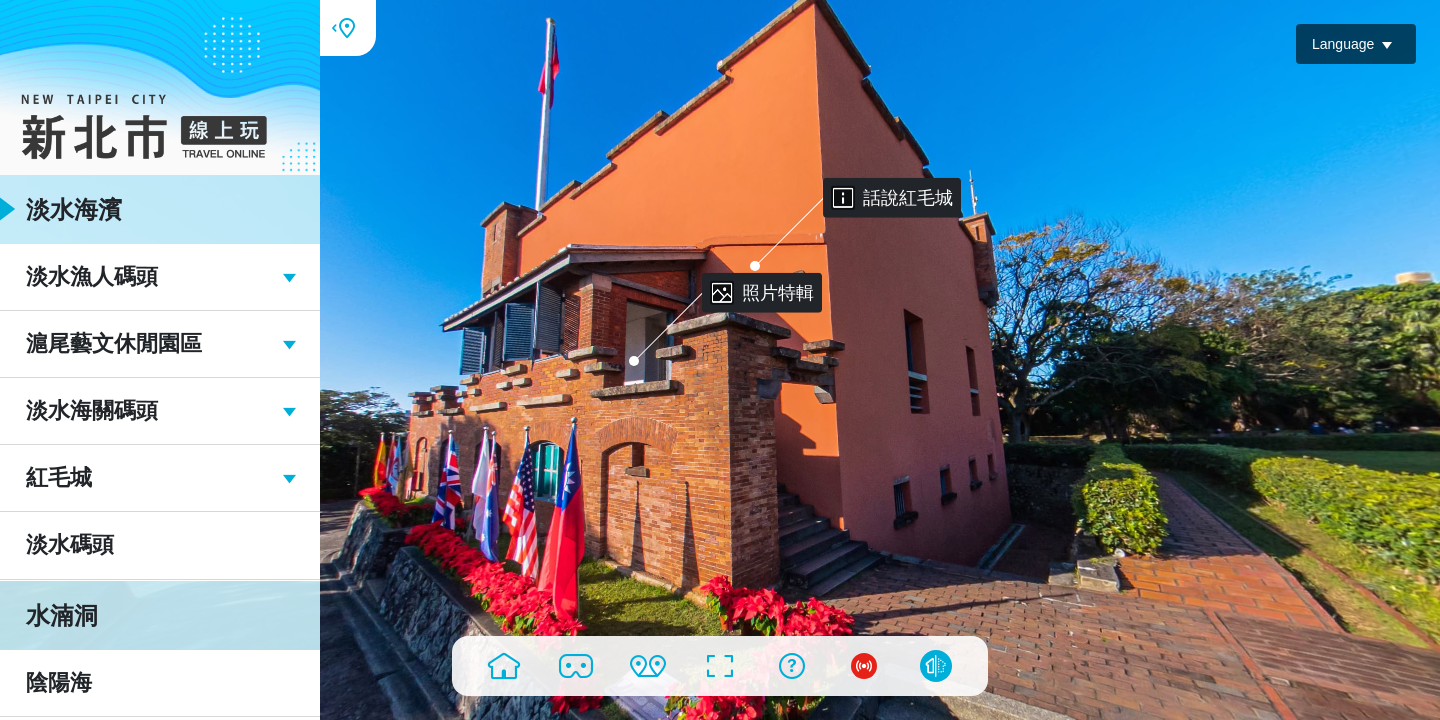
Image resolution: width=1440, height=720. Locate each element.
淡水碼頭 (57, 544)
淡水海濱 (61, 209)
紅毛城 (148, 477)
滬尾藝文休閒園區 (148, 343)
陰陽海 (46, 682)
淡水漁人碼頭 (148, 276)
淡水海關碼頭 (148, 410)
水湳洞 (49, 615)
